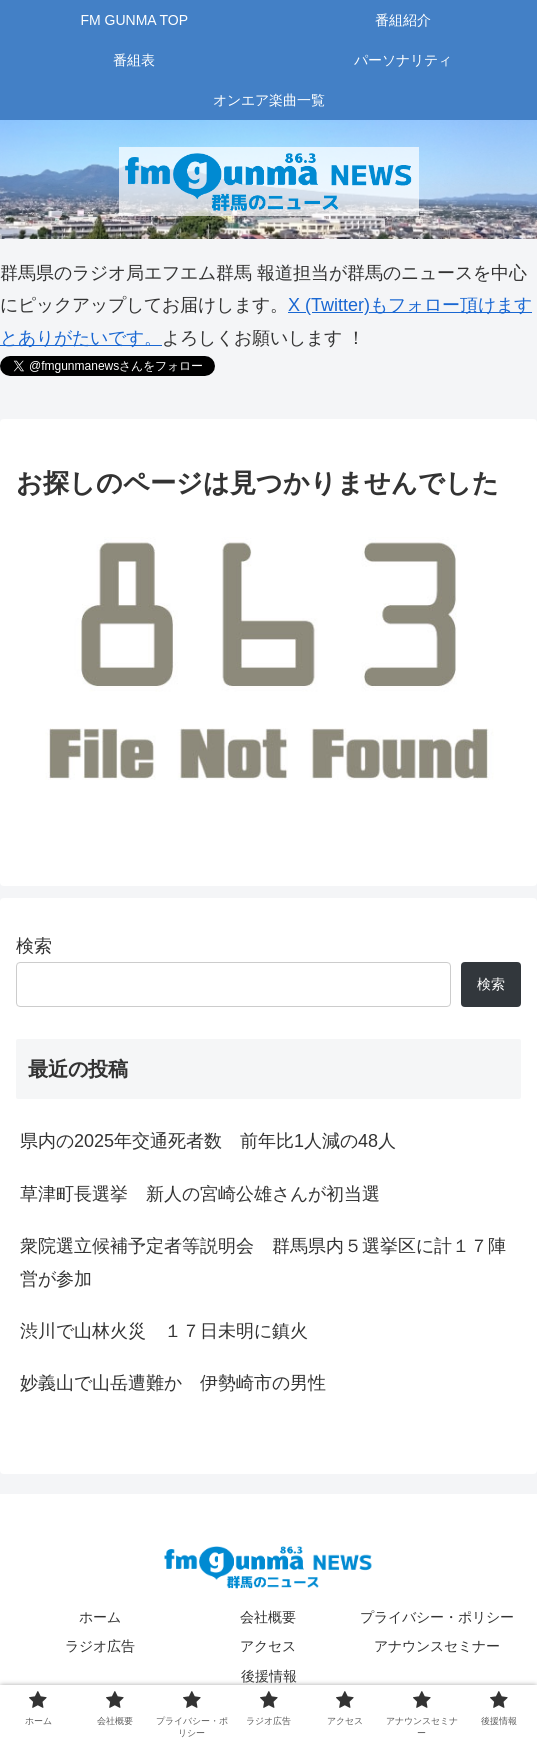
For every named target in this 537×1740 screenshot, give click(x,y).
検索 (34, 946)
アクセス (268, 1646)
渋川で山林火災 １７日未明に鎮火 (164, 1331)
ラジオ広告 (100, 1646)
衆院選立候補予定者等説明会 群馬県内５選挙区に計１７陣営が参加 (263, 1262)
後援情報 (269, 1676)
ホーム (100, 1617)
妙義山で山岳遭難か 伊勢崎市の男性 (173, 1383)
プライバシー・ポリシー (437, 1617)
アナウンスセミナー (437, 1646)
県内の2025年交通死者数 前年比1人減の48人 (208, 1141)
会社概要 (268, 1617)
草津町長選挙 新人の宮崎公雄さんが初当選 (200, 1194)
